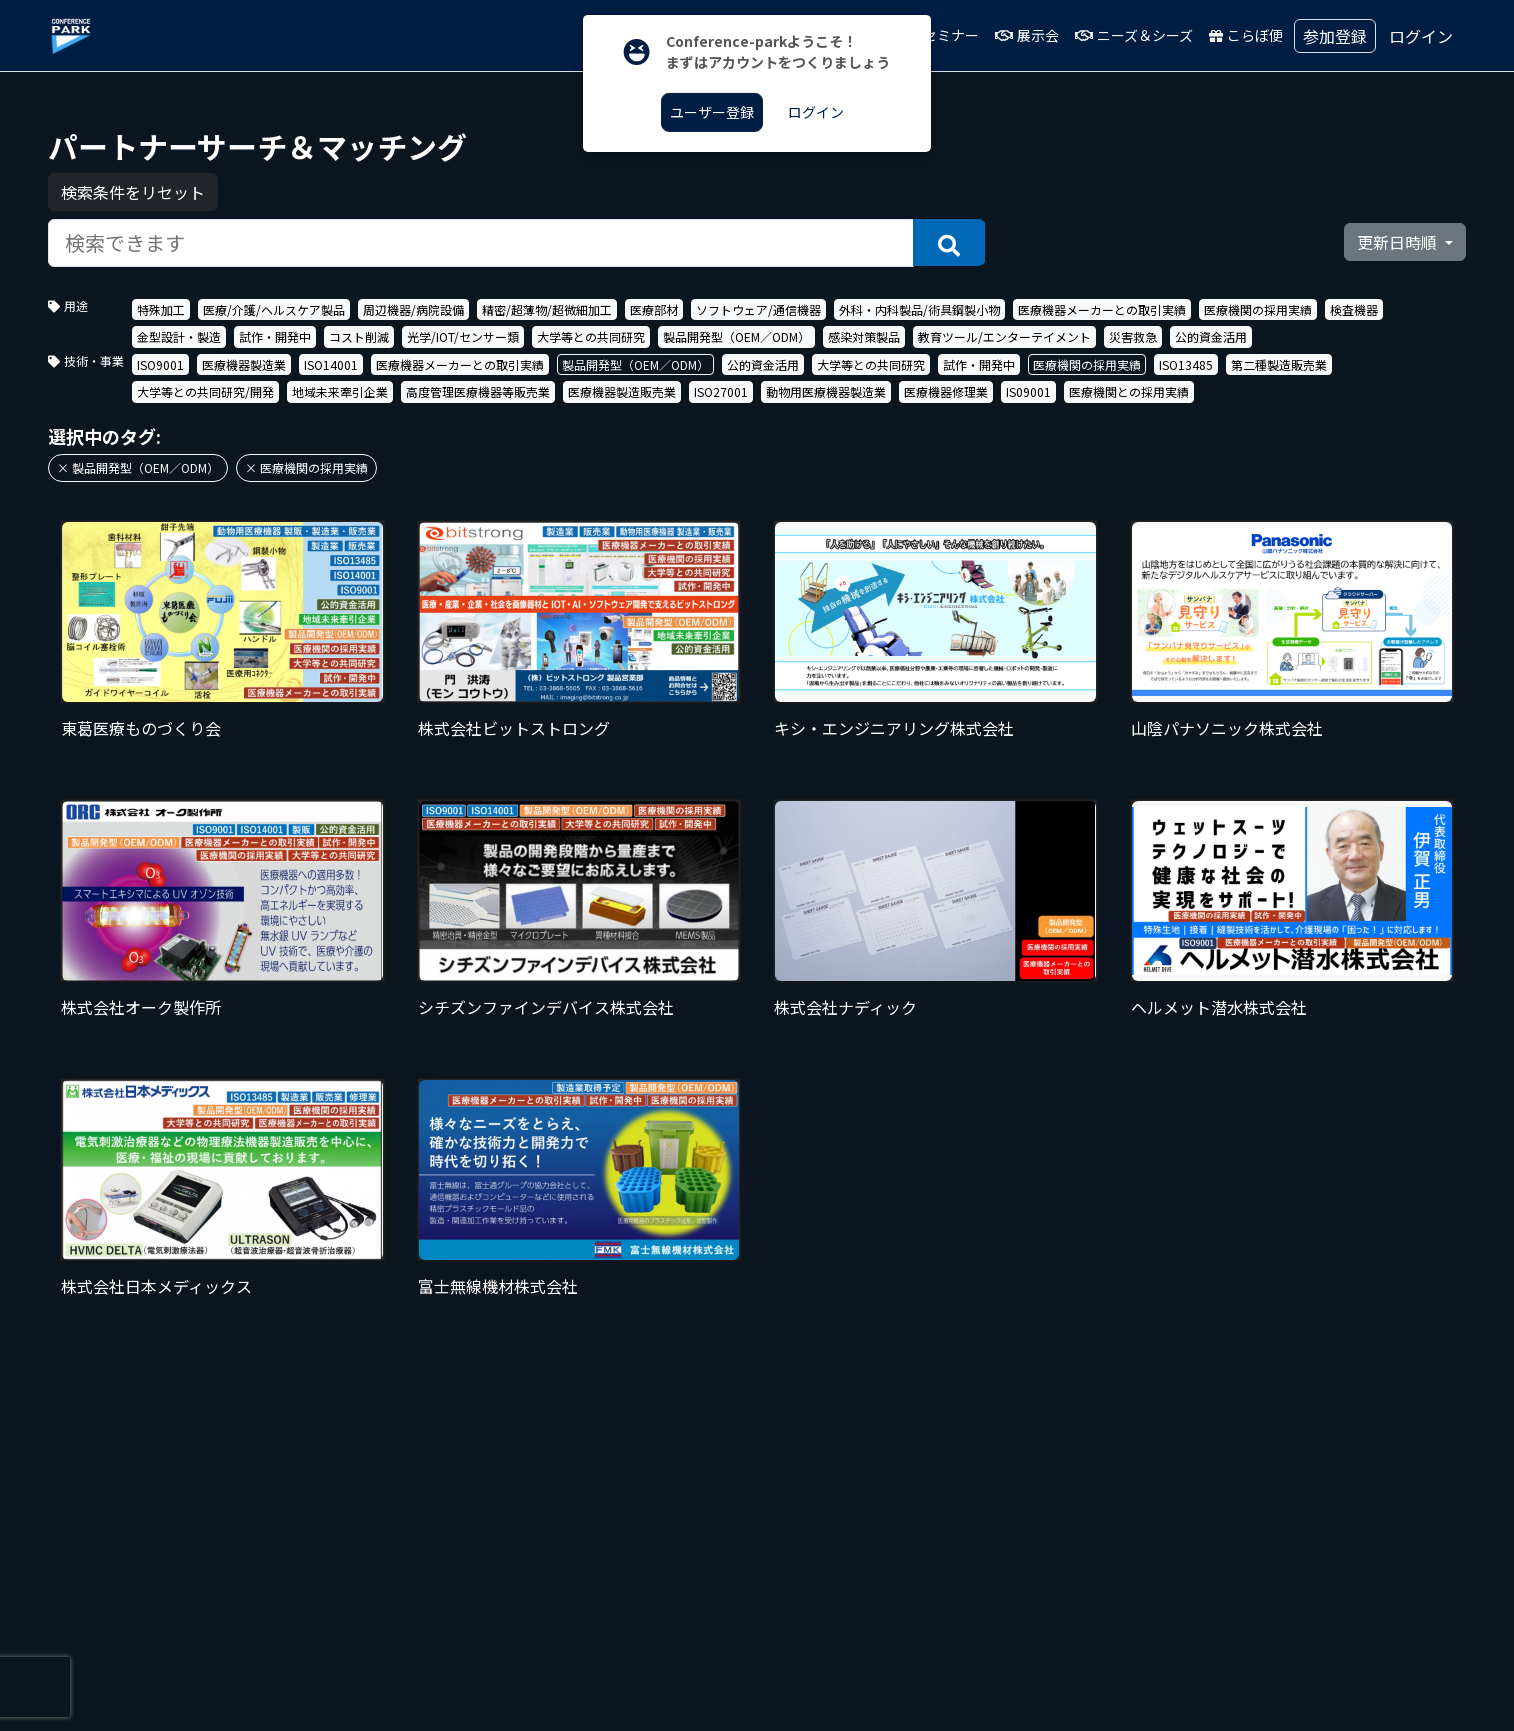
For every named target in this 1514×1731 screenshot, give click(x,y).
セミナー (958, 35)
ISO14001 (331, 364)
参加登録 (1335, 36)
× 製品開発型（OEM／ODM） (138, 467)
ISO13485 (1186, 364)
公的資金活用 (1211, 336)
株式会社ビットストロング (514, 728)
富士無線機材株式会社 (498, 1286)
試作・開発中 (275, 336)
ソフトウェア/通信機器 (758, 309)
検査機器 (1354, 309)
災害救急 (1133, 336)
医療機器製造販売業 (622, 391)
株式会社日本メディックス (156, 1286)
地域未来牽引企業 (340, 391)
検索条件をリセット (133, 192)
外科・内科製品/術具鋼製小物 (919, 309)
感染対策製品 (864, 336)
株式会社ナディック (845, 1007)
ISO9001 (160, 364)
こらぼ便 (1262, 35)
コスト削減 (359, 336)
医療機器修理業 (946, 391)
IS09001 (1028, 391)
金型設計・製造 (179, 336)
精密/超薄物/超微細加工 (547, 309)
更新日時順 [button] (1399, 242)
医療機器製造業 (244, 364)
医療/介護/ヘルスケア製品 (274, 309)
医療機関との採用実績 (1129, 391)
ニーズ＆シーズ (1150, 35)
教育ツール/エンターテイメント (1004, 336)
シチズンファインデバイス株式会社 (546, 1007)
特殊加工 (161, 309)
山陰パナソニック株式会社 (1227, 728)
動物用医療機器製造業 (826, 391)
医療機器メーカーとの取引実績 (1102, 309)
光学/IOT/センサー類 (463, 336)
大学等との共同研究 (591, 336)
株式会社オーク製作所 (141, 1007)
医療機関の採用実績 (1258, 309)
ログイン (1421, 36)
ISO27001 (721, 391)
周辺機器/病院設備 (413, 309)
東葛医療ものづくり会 (141, 728)
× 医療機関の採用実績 (306, 467)
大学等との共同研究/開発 (205, 391)
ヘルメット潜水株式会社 (1219, 1007)
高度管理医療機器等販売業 (478, 391)
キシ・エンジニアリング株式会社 (894, 728)
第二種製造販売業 (1279, 364)
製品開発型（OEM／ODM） (736, 336)
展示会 (1043, 35)
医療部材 (654, 309)
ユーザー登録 (712, 112)
